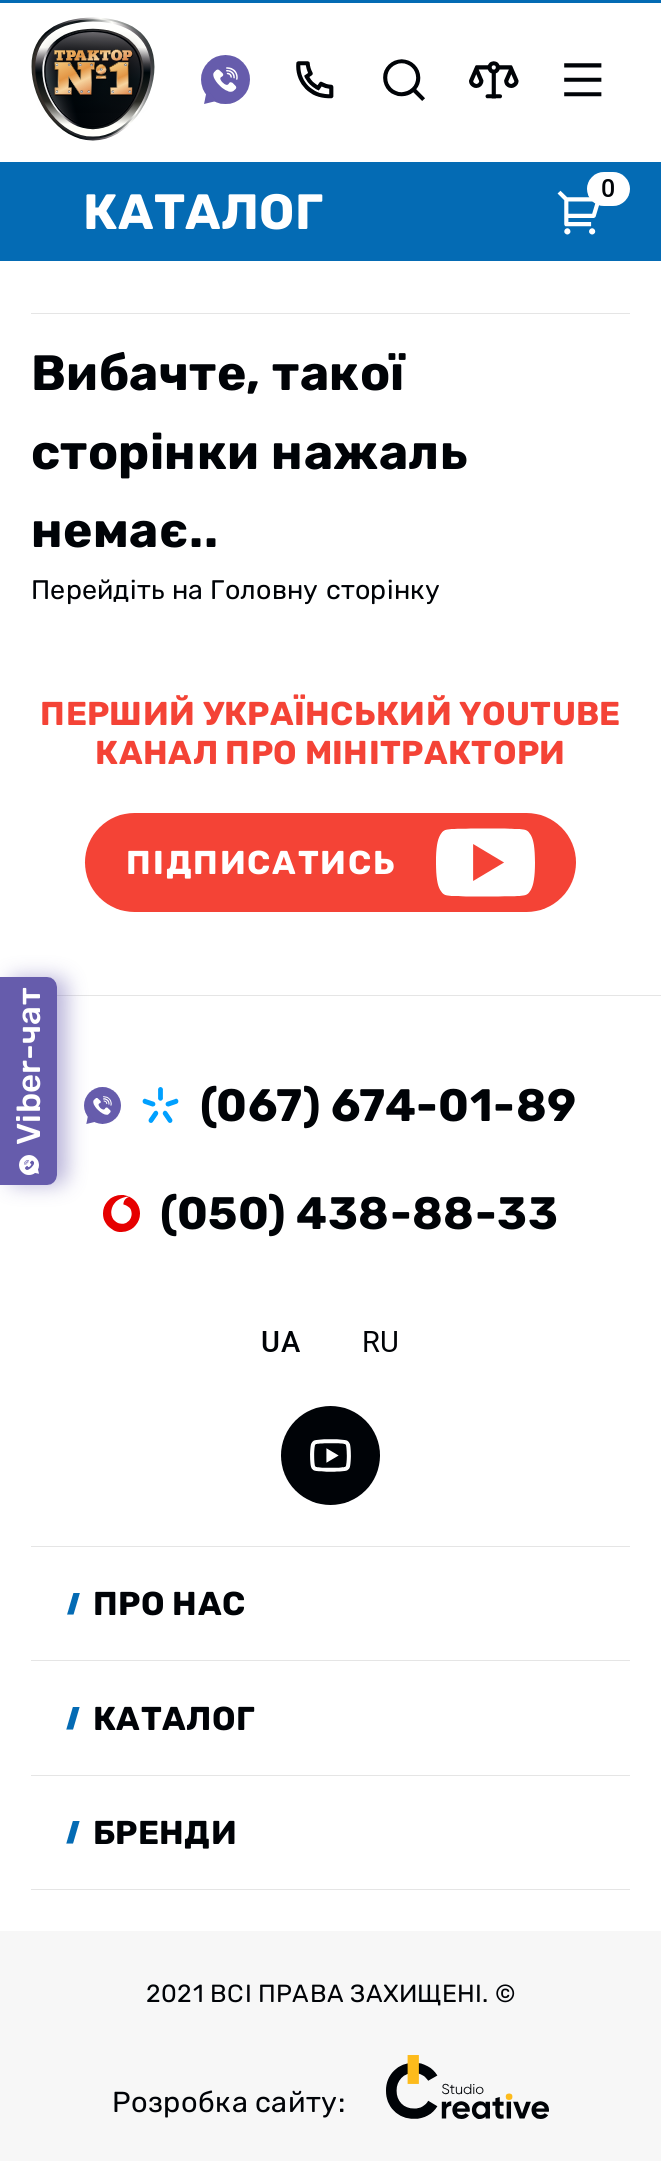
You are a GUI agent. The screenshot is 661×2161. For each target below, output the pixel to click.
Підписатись (261, 862)
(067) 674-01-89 (388, 1105)
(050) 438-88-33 (359, 1213)
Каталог (203, 212)
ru (381, 1342)
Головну (264, 590)
